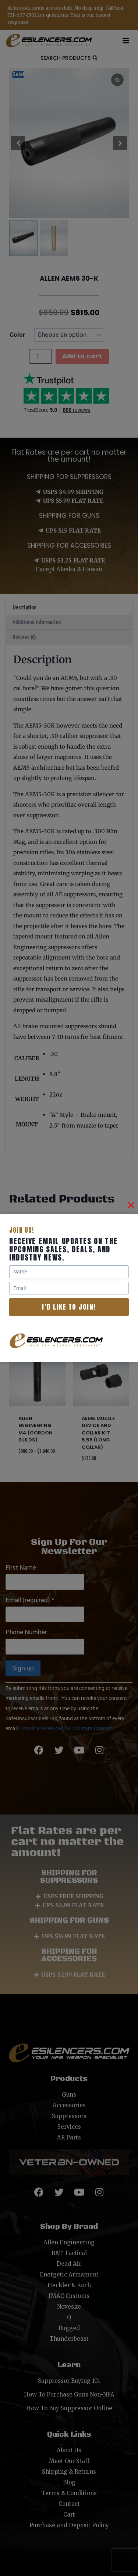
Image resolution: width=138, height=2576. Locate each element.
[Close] (131, 1205)
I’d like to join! (69, 1307)
